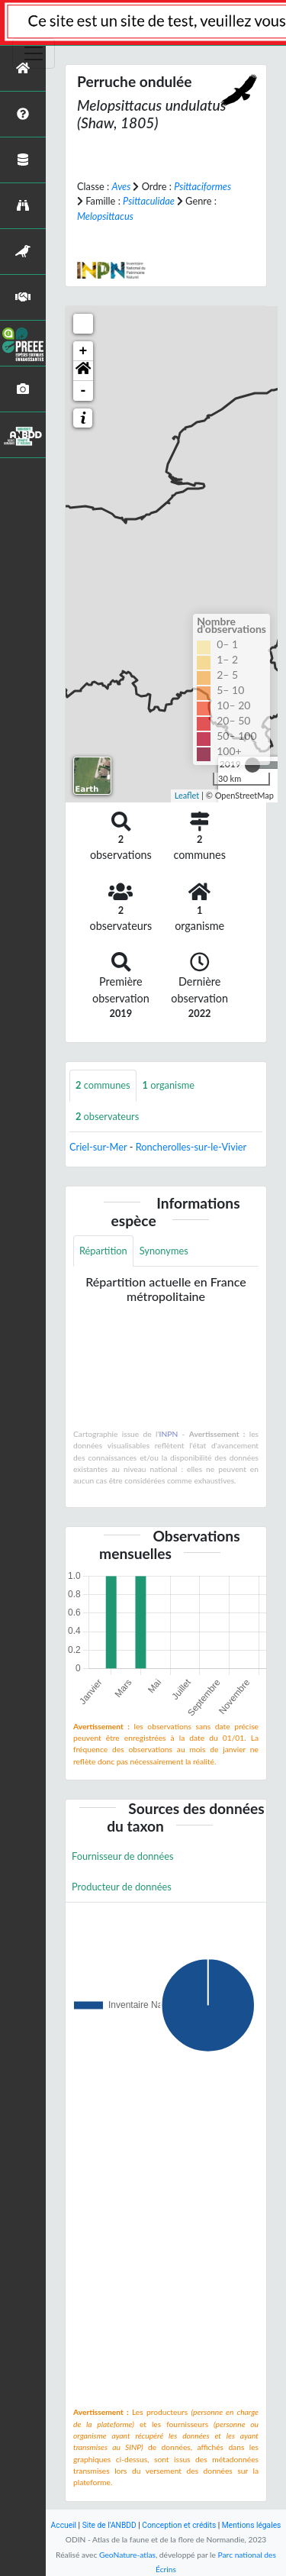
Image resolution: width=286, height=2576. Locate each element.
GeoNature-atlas (127, 2554)
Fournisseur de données (123, 1856)
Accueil (63, 2525)
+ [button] (83, 351)
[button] (83, 371)
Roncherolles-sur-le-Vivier (191, 1147)
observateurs (107, 1116)
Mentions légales (251, 2525)
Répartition (103, 1250)
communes (103, 1085)
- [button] (83, 391)
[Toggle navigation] (33, 53)
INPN (168, 1433)
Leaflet (187, 795)
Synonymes (164, 1250)
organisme (168, 1085)
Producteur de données (122, 1886)
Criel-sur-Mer (98, 1147)
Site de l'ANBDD (109, 2525)
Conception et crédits (179, 2525)
